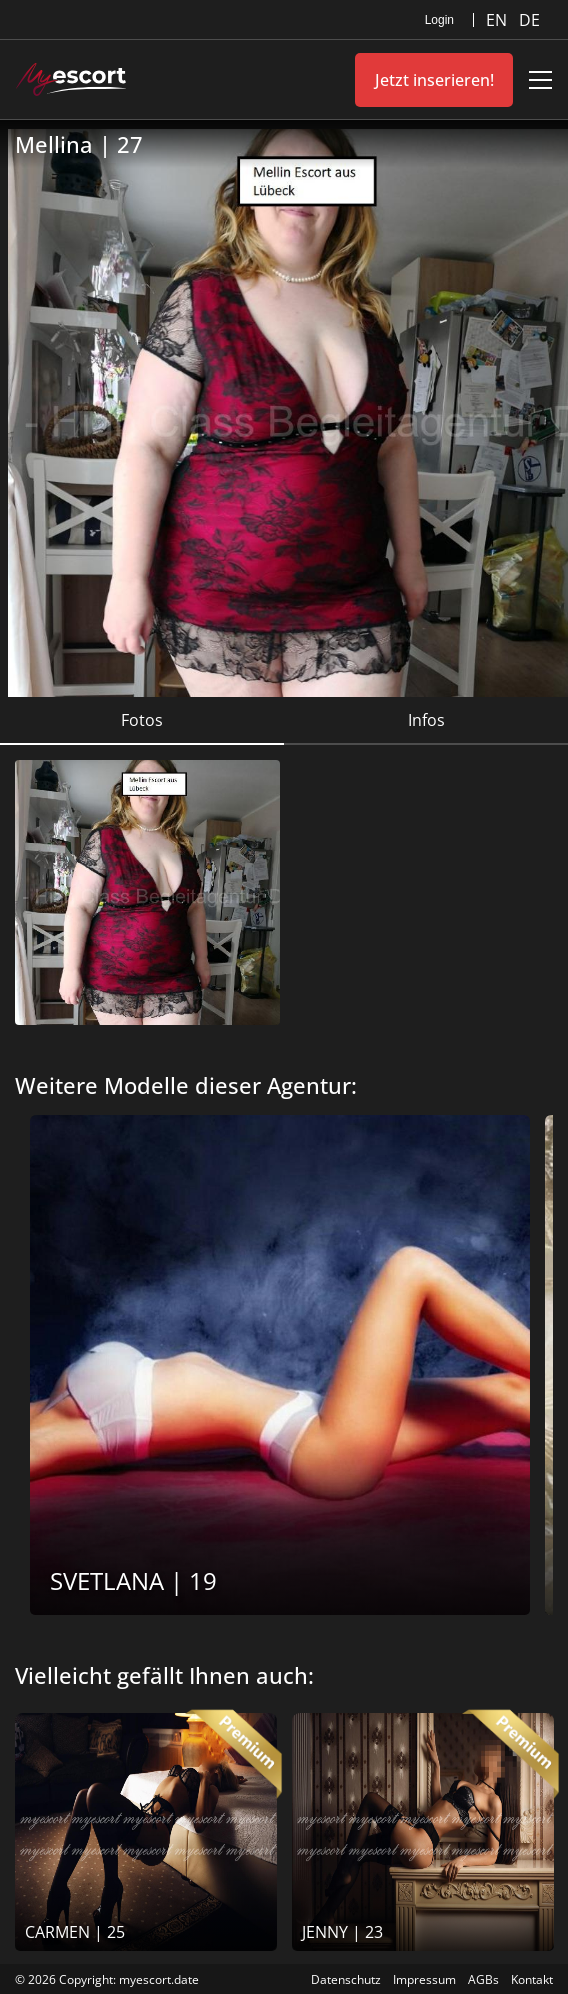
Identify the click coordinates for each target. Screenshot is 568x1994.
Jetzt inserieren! (434, 80)
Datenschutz (346, 1979)
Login (439, 20)
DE (529, 20)
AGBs (483, 1979)
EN (498, 20)
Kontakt (532, 1979)
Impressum (424, 1979)
